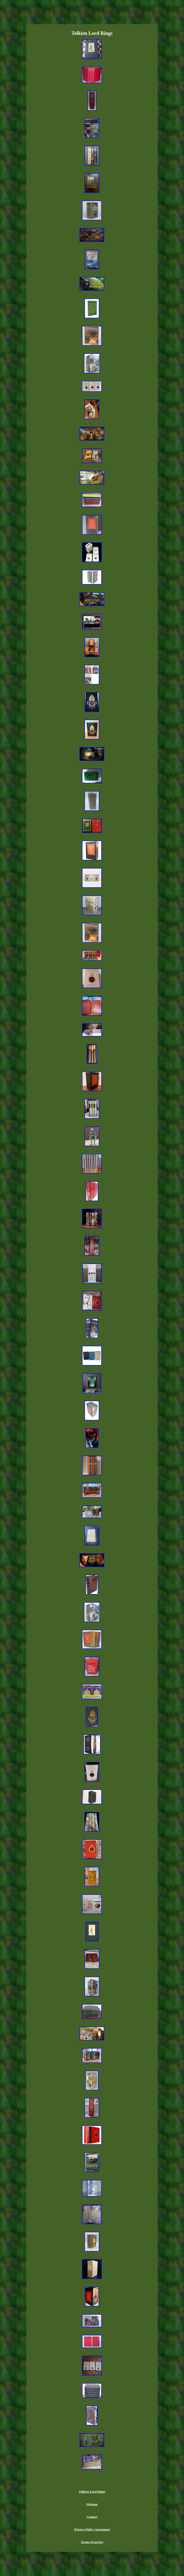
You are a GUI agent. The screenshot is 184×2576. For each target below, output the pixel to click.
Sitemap (92, 2504)
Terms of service (92, 2542)
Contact (91, 2517)
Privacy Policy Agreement (92, 2529)
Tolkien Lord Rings (92, 2491)
